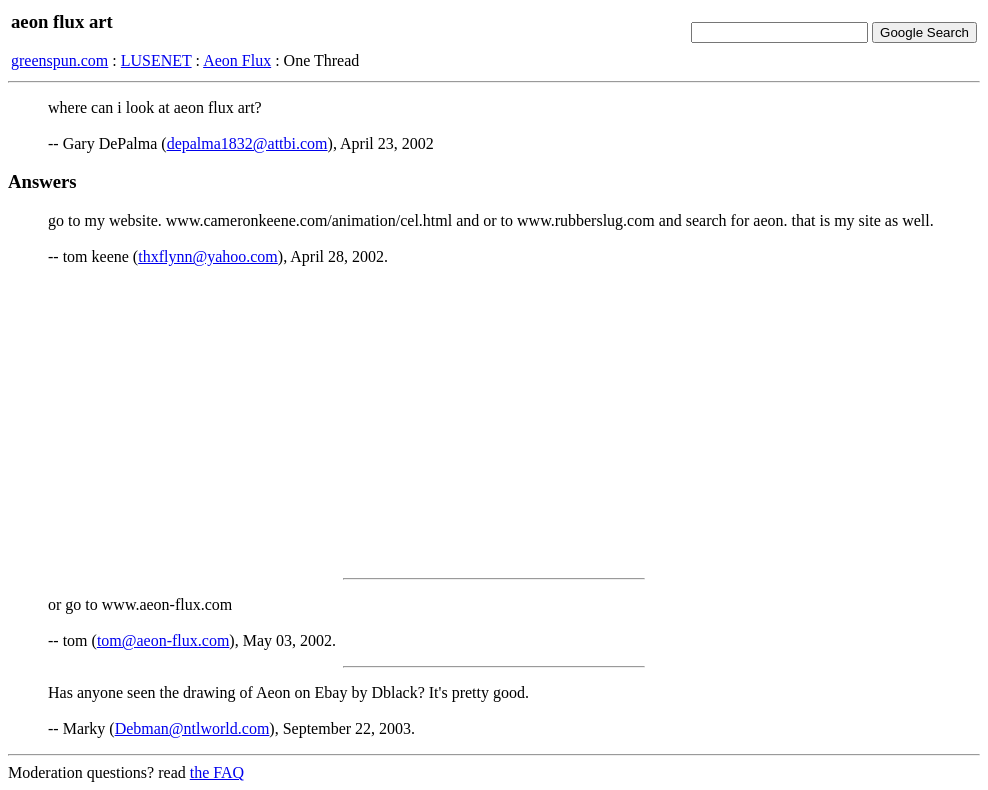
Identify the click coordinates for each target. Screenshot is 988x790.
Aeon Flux (237, 60)
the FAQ (217, 772)
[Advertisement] (494, 422)
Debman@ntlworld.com (192, 728)
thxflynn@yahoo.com (208, 256)
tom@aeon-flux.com (163, 640)
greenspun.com (59, 60)
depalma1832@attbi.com (247, 143)
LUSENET (156, 60)
